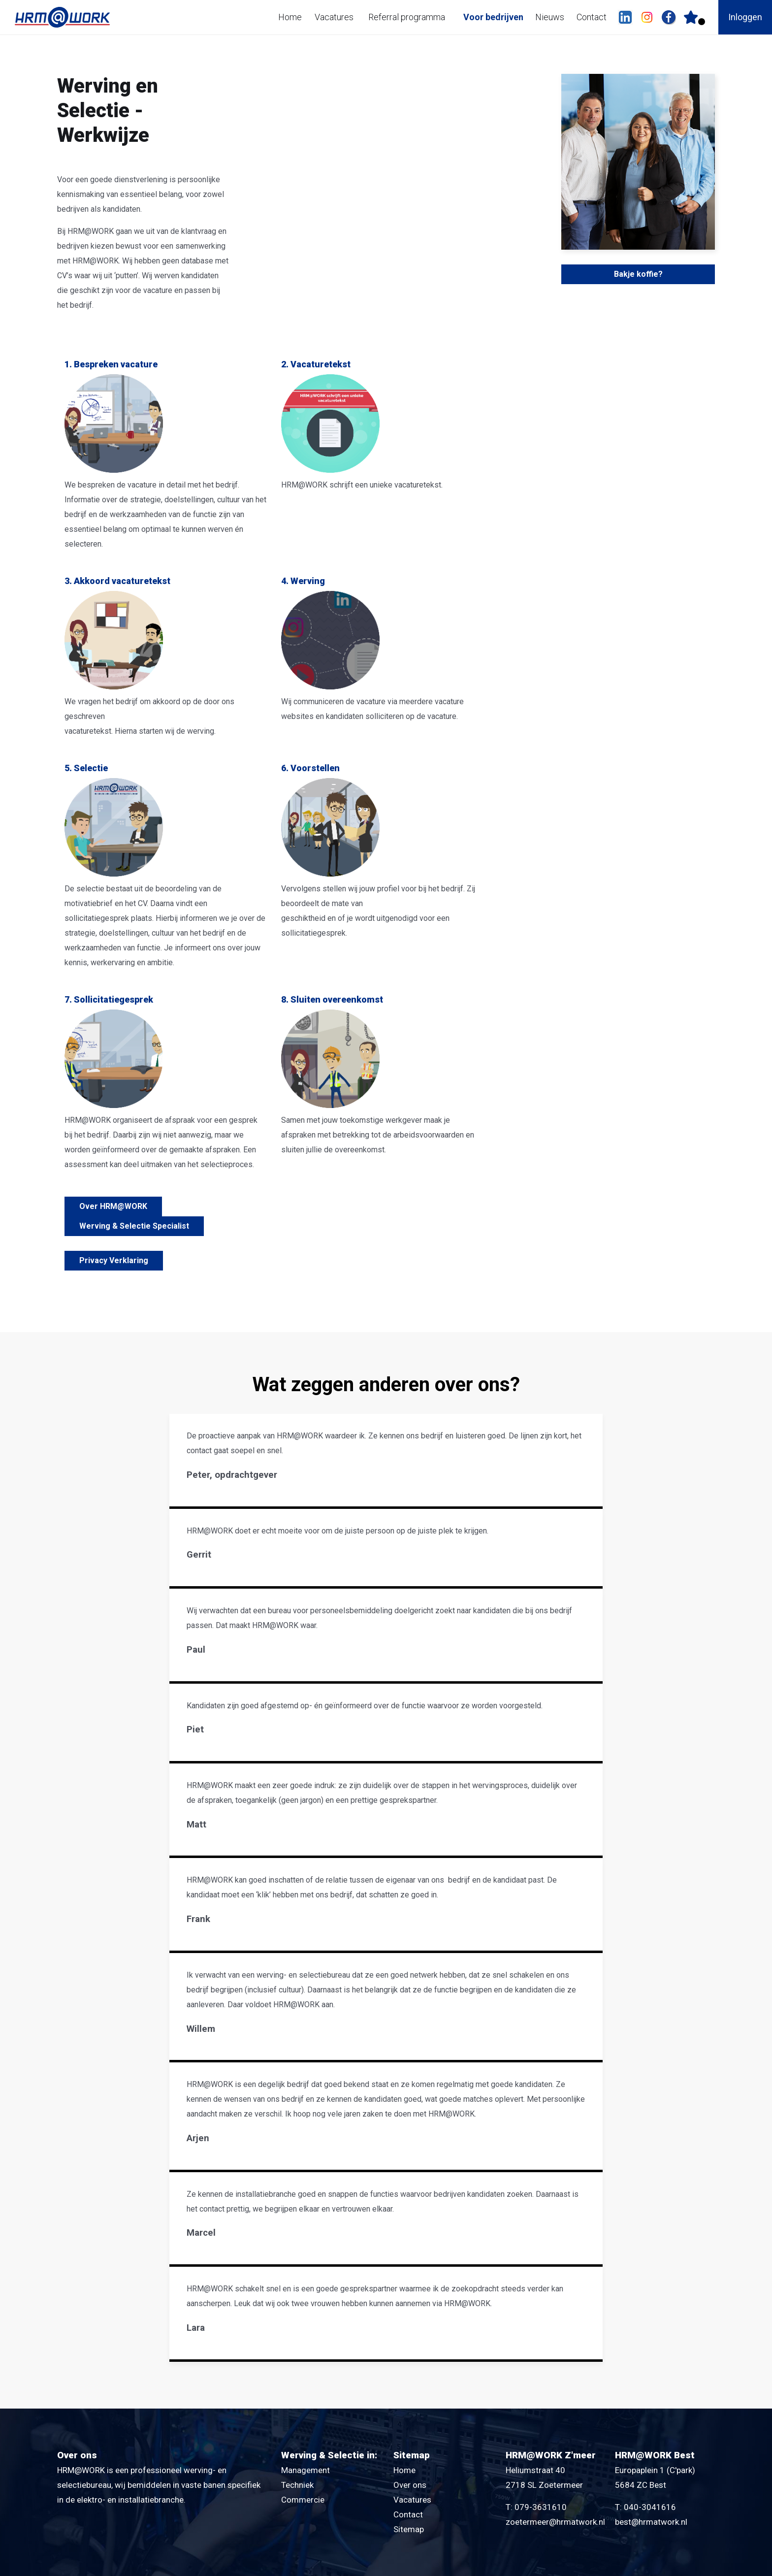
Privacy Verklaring (113, 1260)
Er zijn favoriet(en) (701, 21)
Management (305, 2470)
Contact (592, 17)
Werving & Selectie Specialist (134, 1226)
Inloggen (745, 17)
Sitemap (408, 2529)
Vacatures (334, 17)
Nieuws (549, 17)
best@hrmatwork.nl (651, 2522)
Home (290, 17)
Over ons (409, 2485)
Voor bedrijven (493, 17)
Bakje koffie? (638, 274)
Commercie (302, 2500)
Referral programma (406, 17)
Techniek (297, 2485)
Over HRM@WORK (113, 1206)
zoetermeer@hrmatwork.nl (555, 2522)
